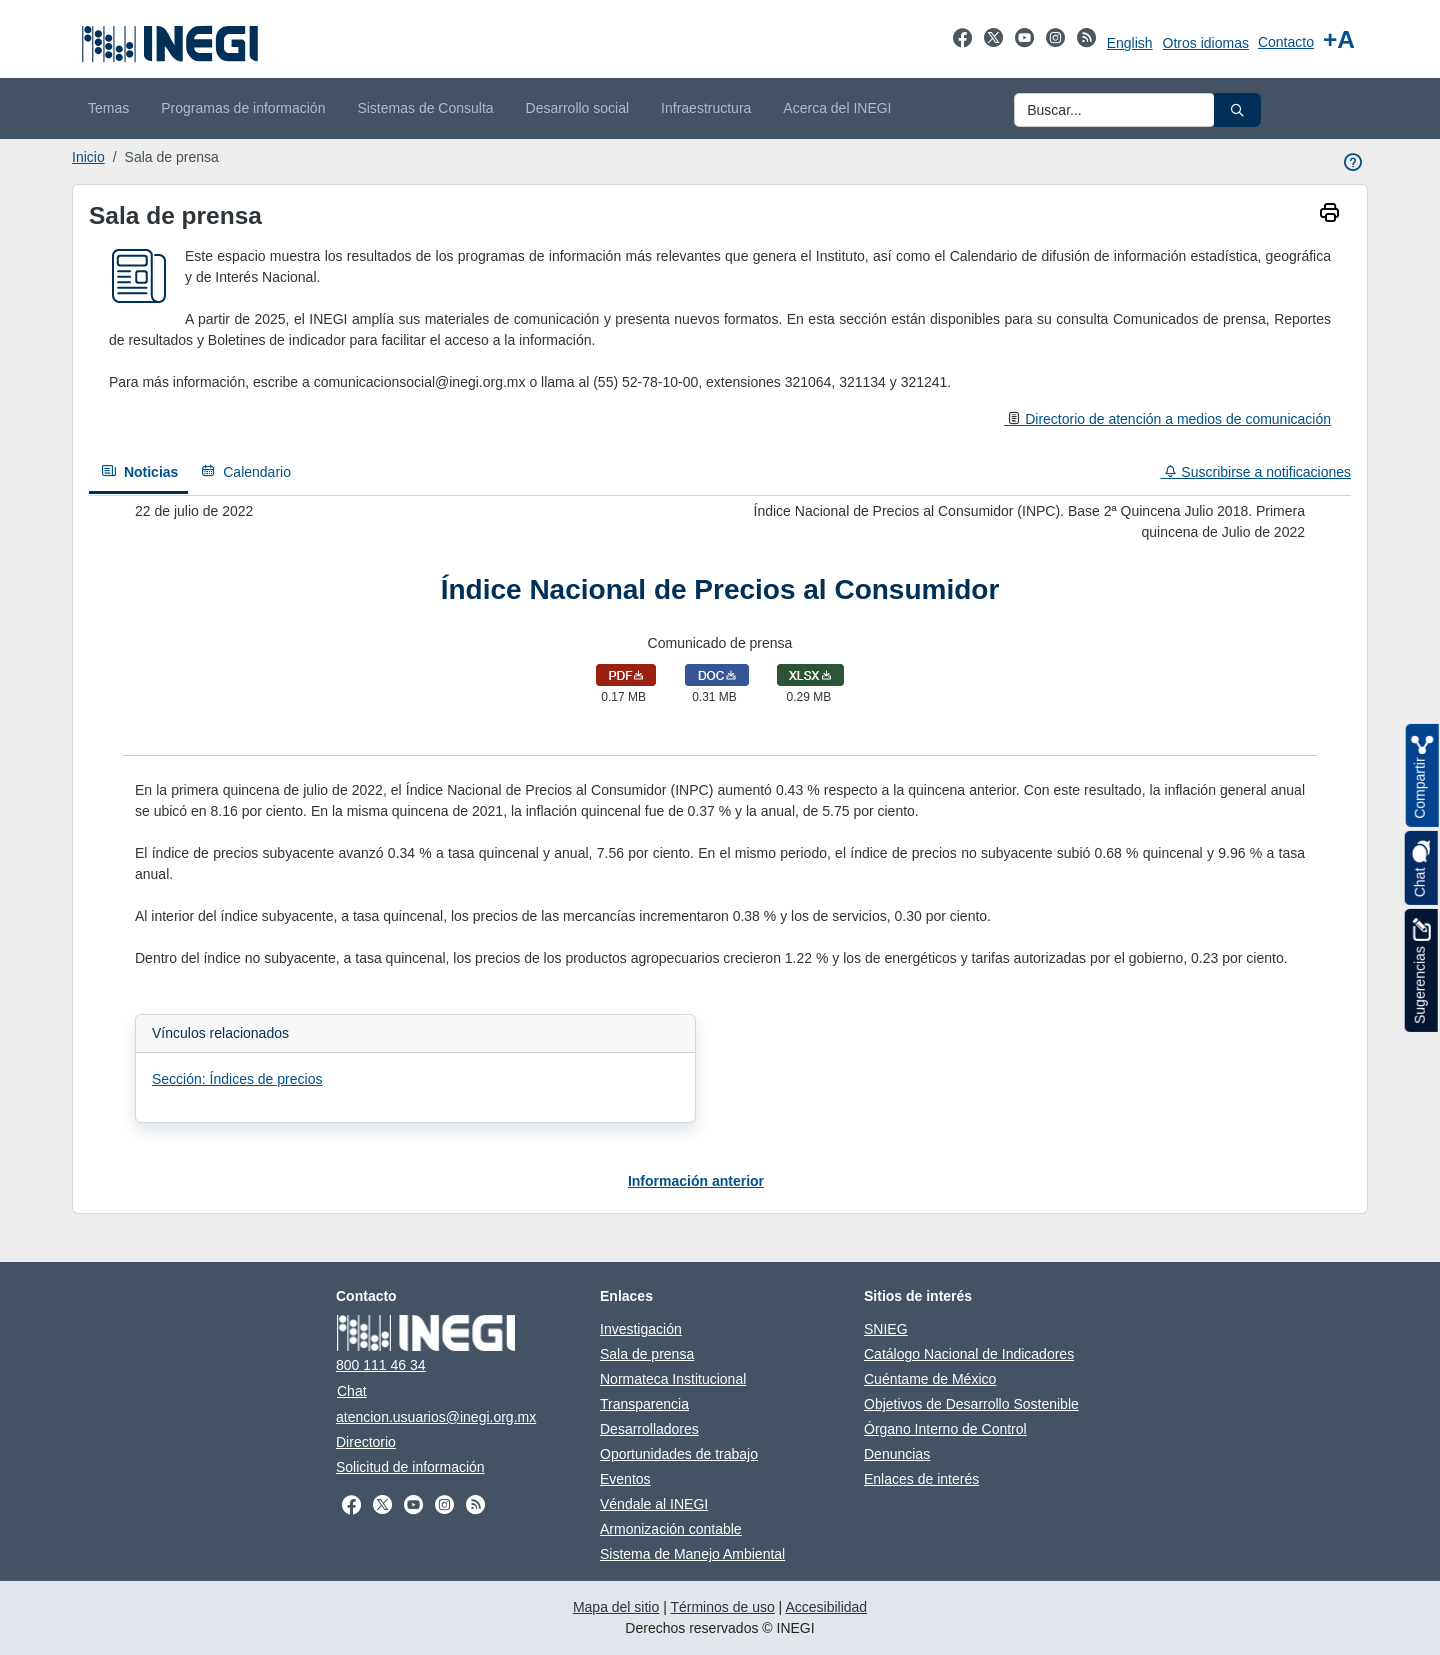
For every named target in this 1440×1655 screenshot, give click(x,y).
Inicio (88, 157)
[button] (1237, 110)
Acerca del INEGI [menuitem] (837, 108)
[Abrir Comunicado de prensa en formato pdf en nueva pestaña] (626, 674)
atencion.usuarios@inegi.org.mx (436, 1417)
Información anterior (696, 1181)
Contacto (1286, 42)
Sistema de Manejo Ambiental (692, 1554)
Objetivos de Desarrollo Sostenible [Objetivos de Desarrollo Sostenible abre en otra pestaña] (971, 1404)
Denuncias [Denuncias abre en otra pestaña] (897, 1454)
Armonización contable (671, 1529)
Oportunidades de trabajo (679, 1454)
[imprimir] (1329, 215)
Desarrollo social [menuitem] (577, 108)
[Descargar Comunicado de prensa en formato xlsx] (810, 674)
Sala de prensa (647, 1354)
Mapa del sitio (616, 1607)
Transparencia (644, 1404)
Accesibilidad (826, 1607)
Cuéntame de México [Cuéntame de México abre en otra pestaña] (930, 1379)
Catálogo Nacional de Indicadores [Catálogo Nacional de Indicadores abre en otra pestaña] (969, 1354)
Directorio (366, 1442)
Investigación (641, 1329)
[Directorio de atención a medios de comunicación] (1167, 419)
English (1130, 43)
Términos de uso (722, 1607)
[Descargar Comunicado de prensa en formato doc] (717, 674)
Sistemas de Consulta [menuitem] (425, 108)
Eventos (625, 1479)
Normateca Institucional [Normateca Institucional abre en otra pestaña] (673, 1379)
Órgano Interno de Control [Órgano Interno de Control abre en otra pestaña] (945, 1429)
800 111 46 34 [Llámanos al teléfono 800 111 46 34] (381, 1365)
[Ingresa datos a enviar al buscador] (1114, 110)
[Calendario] (244, 472)
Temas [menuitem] (108, 108)
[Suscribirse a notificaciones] (1250, 472)
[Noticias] (138, 474)
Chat (352, 1391)
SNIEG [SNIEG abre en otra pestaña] (886, 1329)
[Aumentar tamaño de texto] (1339, 39)
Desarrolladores (649, 1429)
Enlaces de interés (921, 1479)
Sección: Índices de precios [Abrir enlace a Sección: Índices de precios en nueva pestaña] (237, 1079)
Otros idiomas (1206, 43)
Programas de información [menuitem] (243, 108)
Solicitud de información (410, 1467)
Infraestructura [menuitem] (706, 108)
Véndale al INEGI (654, 1504)
